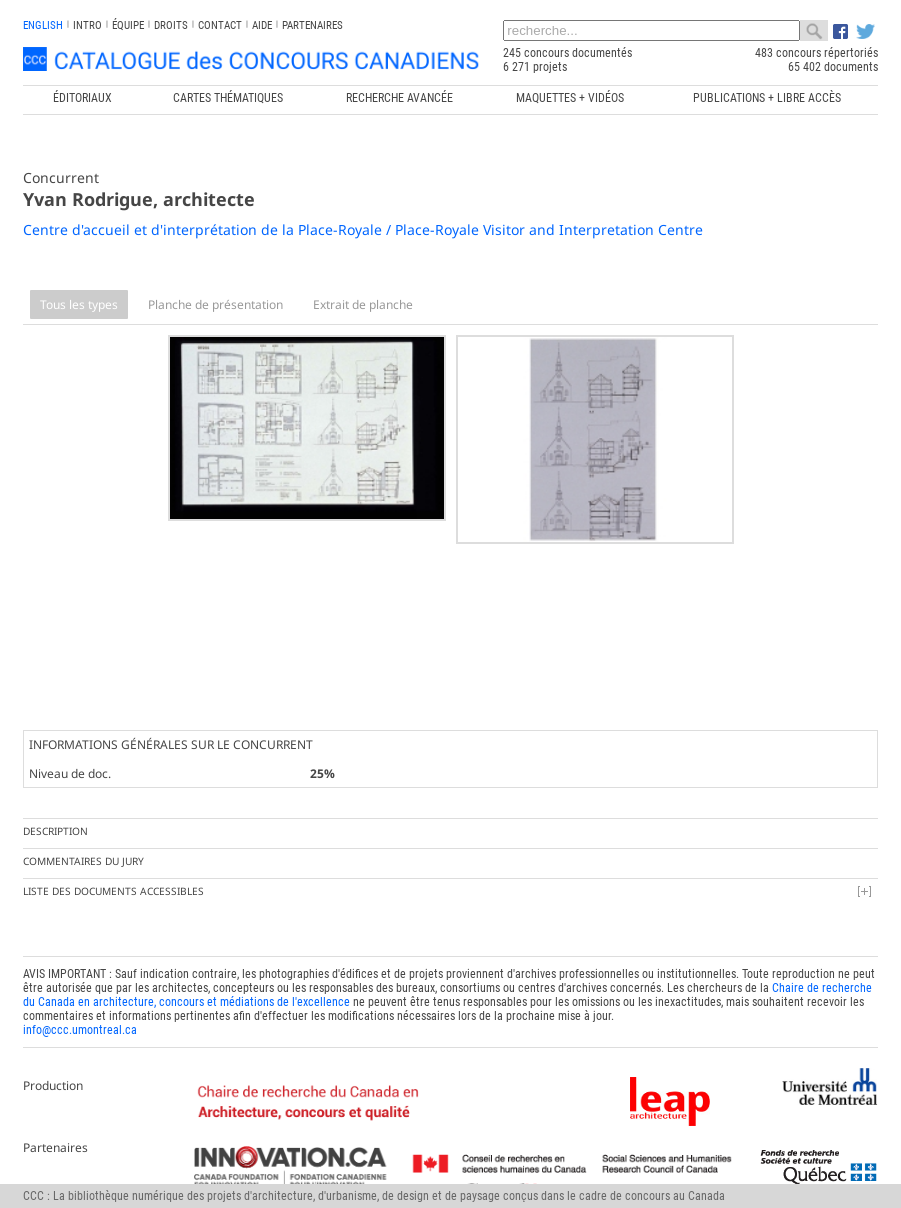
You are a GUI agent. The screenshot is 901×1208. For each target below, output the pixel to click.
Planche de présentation (215, 304)
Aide (262, 25)
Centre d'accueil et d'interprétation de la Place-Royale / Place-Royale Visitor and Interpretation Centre (363, 229)
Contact (220, 25)
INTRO (87, 25)
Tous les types (79, 304)
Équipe (128, 25)
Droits (171, 25)
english (43, 25)
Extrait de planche (363, 304)
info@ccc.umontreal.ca (80, 1028)
